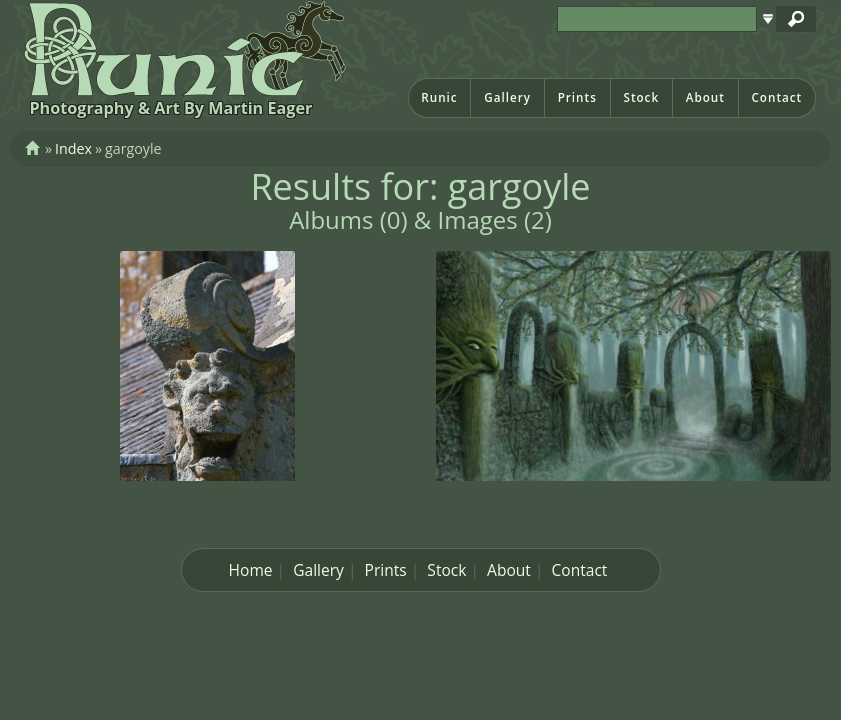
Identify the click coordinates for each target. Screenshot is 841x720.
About (705, 97)
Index (73, 148)
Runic (439, 97)
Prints (577, 97)
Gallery (507, 97)
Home (251, 570)
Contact (776, 97)
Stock (641, 97)
